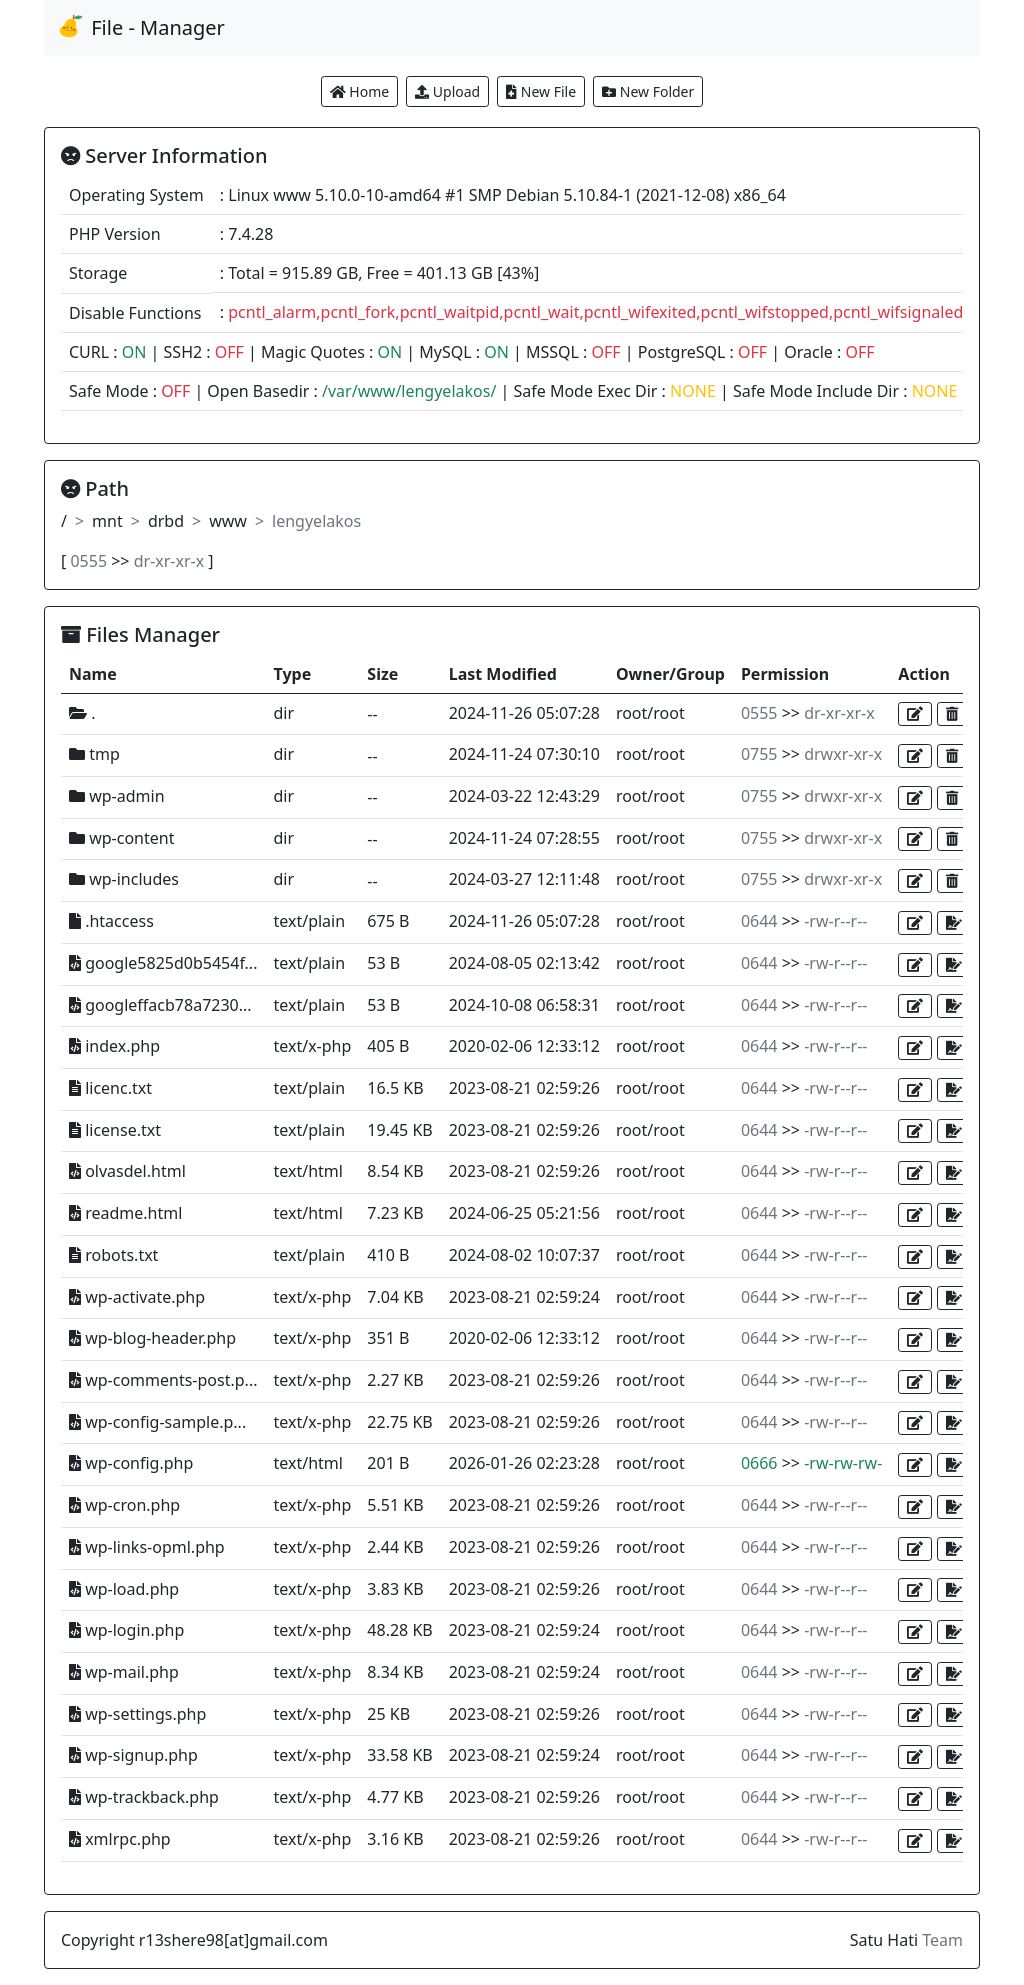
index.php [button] (114, 1046)
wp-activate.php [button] (137, 1297)
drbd (166, 521)
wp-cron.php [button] (124, 1505)
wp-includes (124, 879)
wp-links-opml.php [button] (147, 1547)
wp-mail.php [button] (124, 1672)
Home (359, 91)
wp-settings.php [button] (137, 1714)
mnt (107, 521)
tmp (94, 754)
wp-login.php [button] (126, 1630)
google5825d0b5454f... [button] (163, 963)
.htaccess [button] (111, 921)
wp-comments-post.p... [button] (163, 1380)
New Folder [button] (648, 91)
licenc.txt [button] (110, 1088)
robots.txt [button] (113, 1255)
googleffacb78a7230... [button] (160, 1005)
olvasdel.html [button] (127, 1171)
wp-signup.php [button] (133, 1755)
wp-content (121, 838)
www (228, 521)
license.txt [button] (115, 1130)
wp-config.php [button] (131, 1463)
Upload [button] (447, 91)
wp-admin (117, 796)
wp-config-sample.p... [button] (157, 1422)
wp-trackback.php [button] (144, 1797)
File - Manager (140, 27)
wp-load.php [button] (124, 1589)
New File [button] (541, 91)
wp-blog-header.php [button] (152, 1338)
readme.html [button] (125, 1213)
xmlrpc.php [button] (120, 1839)
